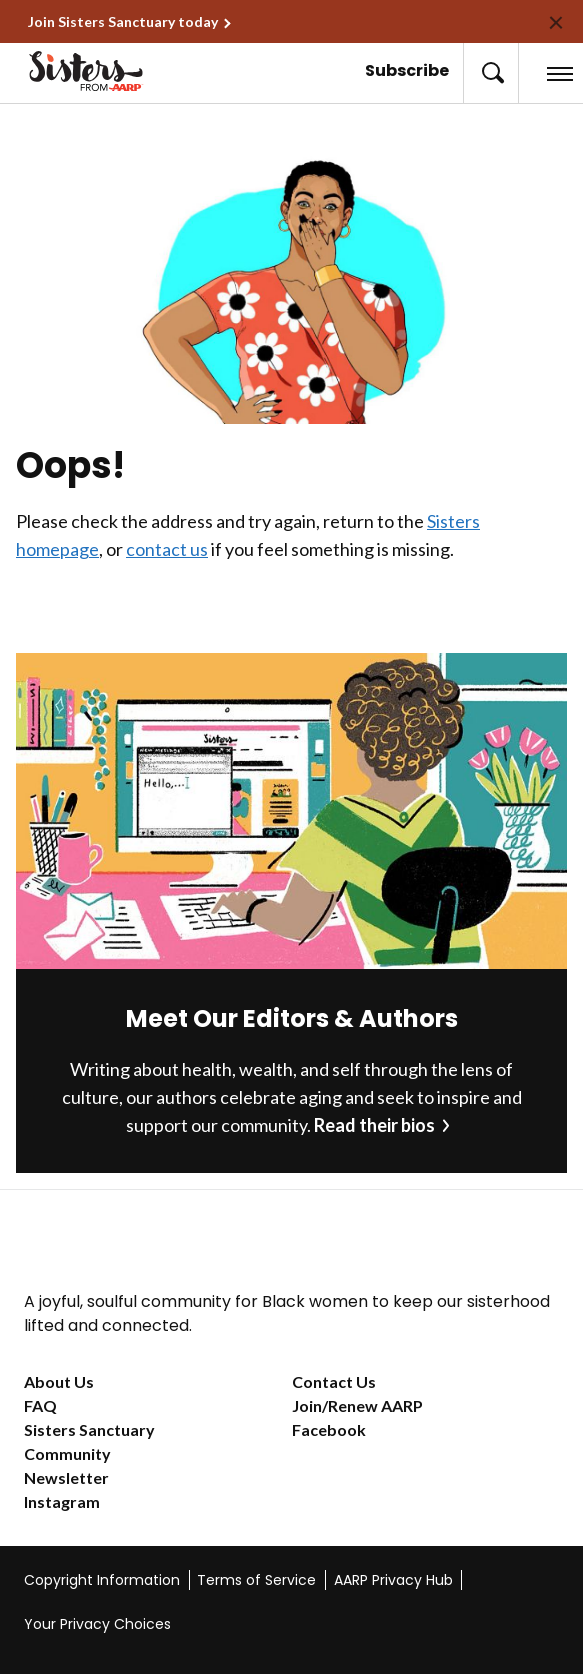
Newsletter (66, 1477)
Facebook (329, 1429)
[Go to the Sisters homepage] (68, 71)
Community (67, 1453)
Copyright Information (102, 1580)
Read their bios (374, 1125)
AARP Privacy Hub (393, 1580)
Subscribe (407, 70)
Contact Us (334, 1381)
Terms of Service (256, 1580)
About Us (59, 1381)
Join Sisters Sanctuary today (123, 21)
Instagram (62, 1501)
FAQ (40, 1405)
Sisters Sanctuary (89, 1429)
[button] (491, 73)
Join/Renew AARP (357, 1405)
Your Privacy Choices (97, 1624)
